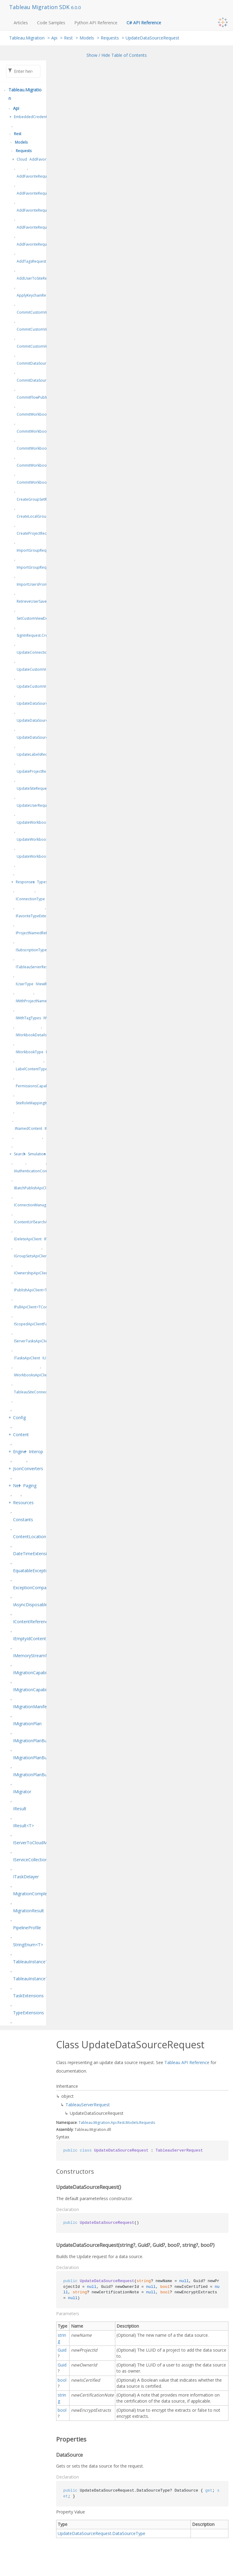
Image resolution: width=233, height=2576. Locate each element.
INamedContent (28, 1128)
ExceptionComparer (32, 1587)
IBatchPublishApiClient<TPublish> (42, 1188)
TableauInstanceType (34, 1961)
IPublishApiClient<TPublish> (38, 1290)
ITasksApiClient (27, 1358)
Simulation (37, 1154)
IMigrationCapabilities (34, 1672)
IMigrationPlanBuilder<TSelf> (41, 1774)
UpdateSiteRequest (33, 788)
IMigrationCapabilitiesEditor (40, 1689)
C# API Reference (144, 23)
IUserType (24, 983)
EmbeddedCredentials (33, 116)
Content (21, 1434)
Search (19, 1154)
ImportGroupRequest (35, 550)
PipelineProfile (27, 1927)
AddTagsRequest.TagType (39, 261)
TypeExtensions (28, 2012)
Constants (23, 1519)
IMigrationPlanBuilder (34, 1740)
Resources (23, 1502)
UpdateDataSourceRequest (152, 38)
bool (62, 2380)
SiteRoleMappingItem (34, 1103)
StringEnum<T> (28, 1944)
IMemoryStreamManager (38, 1655)
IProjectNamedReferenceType (41, 932)
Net (16, 1485)
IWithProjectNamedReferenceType (45, 1000)
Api (54, 38)
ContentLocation (29, 1536)
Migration (101, 2122)
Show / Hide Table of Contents (116, 55)
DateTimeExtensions (33, 1553)
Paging (29, 1485)
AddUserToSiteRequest (37, 278)
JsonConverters (28, 1468)
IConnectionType (30, 898)
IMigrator (22, 1791)
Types (42, 881)
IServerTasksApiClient (32, 1341)
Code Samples (51, 23)
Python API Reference (95, 23)
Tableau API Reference (186, 2062)
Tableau (86, 2122)
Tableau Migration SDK (40, 7)
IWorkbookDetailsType (35, 1035)
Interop (36, 1451)
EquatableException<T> (36, 1570)
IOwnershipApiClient (31, 1273)
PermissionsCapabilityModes (41, 1086)
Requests (110, 38)
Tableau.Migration (27, 38)
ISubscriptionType (31, 949)
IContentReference (31, 1621)
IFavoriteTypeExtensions (36, 915)
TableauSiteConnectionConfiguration (45, 1392)
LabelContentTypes (32, 1069)
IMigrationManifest (31, 1706)
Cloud (22, 159)
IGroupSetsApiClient (31, 1256)
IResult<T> (23, 1825)
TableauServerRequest (88, 2104)
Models (86, 38)
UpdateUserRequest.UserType (43, 805)
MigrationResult (28, 1910)
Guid (62, 2350)
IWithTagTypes (28, 1018)
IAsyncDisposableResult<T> (40, 1604)
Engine (19, 1451)
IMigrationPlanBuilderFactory (41, 1757)
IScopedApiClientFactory (35, 1324)
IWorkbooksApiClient (32, 1375)
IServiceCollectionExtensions (41, 1859)
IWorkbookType (29, 1052)
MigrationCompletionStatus (40, 1893)
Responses (25, 881)
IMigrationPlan (27, 1723)
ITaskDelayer (26, 1876)
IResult (19, 1808)
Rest (68, 38)
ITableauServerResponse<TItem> (44, 966)
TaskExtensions (28, 1995)
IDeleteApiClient (28, 1239)
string (62, 2338)
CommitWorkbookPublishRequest (46, 414)
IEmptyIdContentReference (39, 1638)
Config (19, 1417)
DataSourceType (128, 2533)
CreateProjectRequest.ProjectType (46, 533)
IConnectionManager (32, 1205)
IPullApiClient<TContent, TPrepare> (44, 1307)
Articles (21, 23)
